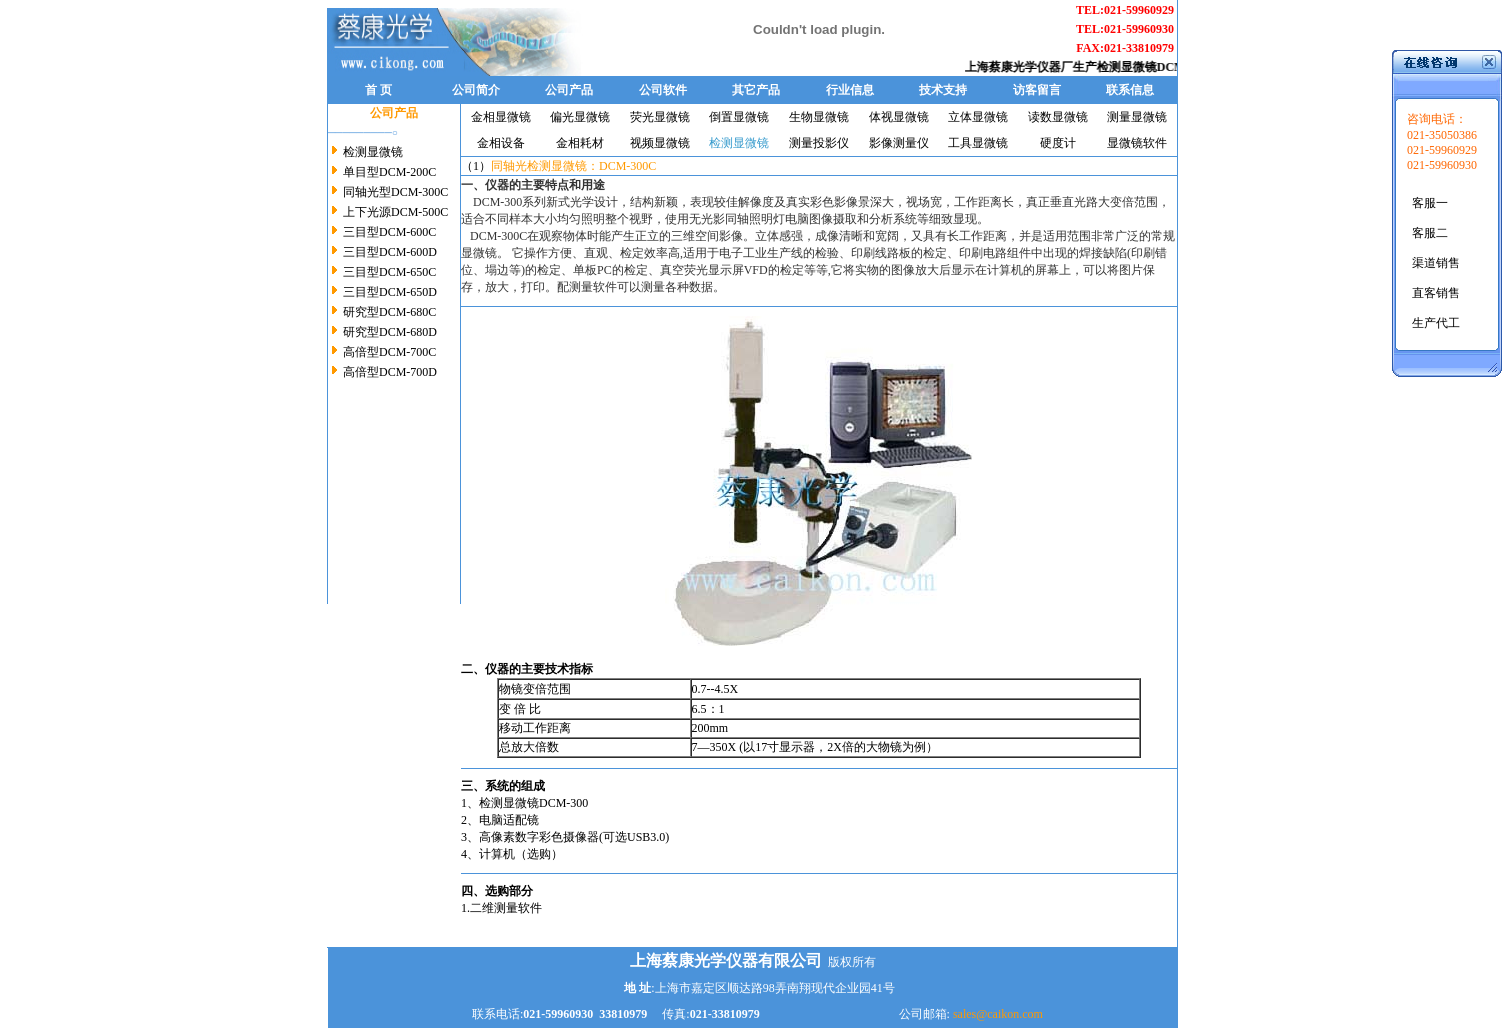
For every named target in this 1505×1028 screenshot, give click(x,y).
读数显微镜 (1058, 117)
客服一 (1430, 203)
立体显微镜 (978, 117)
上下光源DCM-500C (394, 212)
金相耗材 (580, 143)
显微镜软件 (1137, 143)
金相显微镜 (501, 117)
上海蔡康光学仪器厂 (1025, 67)
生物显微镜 (819, 117)
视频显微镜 (660, 143)
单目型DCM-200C (388, 172)
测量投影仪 (819, 143)
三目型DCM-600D (388, 252)
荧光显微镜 (660, 117)
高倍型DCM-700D (390, 372)
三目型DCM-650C (388, 272)
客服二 (1430, 233)
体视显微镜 (899, 117)
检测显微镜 (373, 152)
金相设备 (501, 143)
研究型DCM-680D (388, 332)
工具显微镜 (978, 143)
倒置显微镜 (739, 117)
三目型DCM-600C (389, 232)
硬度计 (1058, 143)
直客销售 (1436, 293)
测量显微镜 (1137, 117)
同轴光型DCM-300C (394, 192)
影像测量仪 (899, 143)
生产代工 (1436, 323)
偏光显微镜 (580, 117)
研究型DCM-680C (388, 312)
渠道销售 (1436, 263)
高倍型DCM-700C (388, 352)
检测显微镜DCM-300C (1162, 67)
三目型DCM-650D (388, 292)
